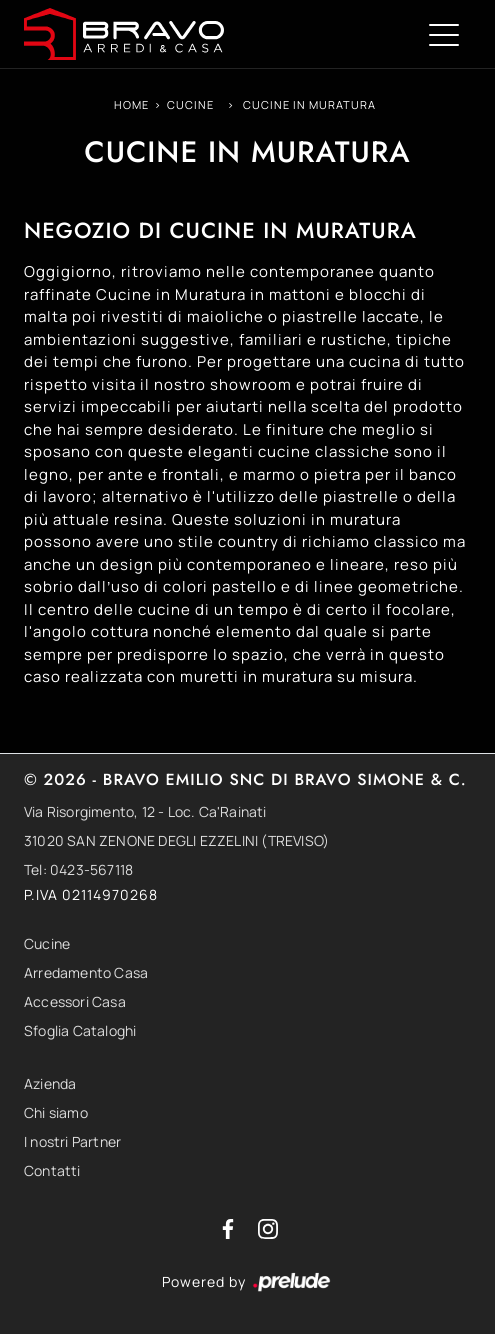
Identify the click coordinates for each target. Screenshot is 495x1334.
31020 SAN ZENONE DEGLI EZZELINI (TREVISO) (176, 840)
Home (131, 104)
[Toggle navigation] (444, 34)
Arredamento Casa (86, 972)
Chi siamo (56, 1112)
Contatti (52, 1170)
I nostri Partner (72, 1141)
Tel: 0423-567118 (78, 869)
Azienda (50, 1083)
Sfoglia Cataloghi (80, 1030)
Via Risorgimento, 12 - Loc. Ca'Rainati (145, 811)
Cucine (190, 104)
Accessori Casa (75, 1001)
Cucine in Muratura (309, 104)
